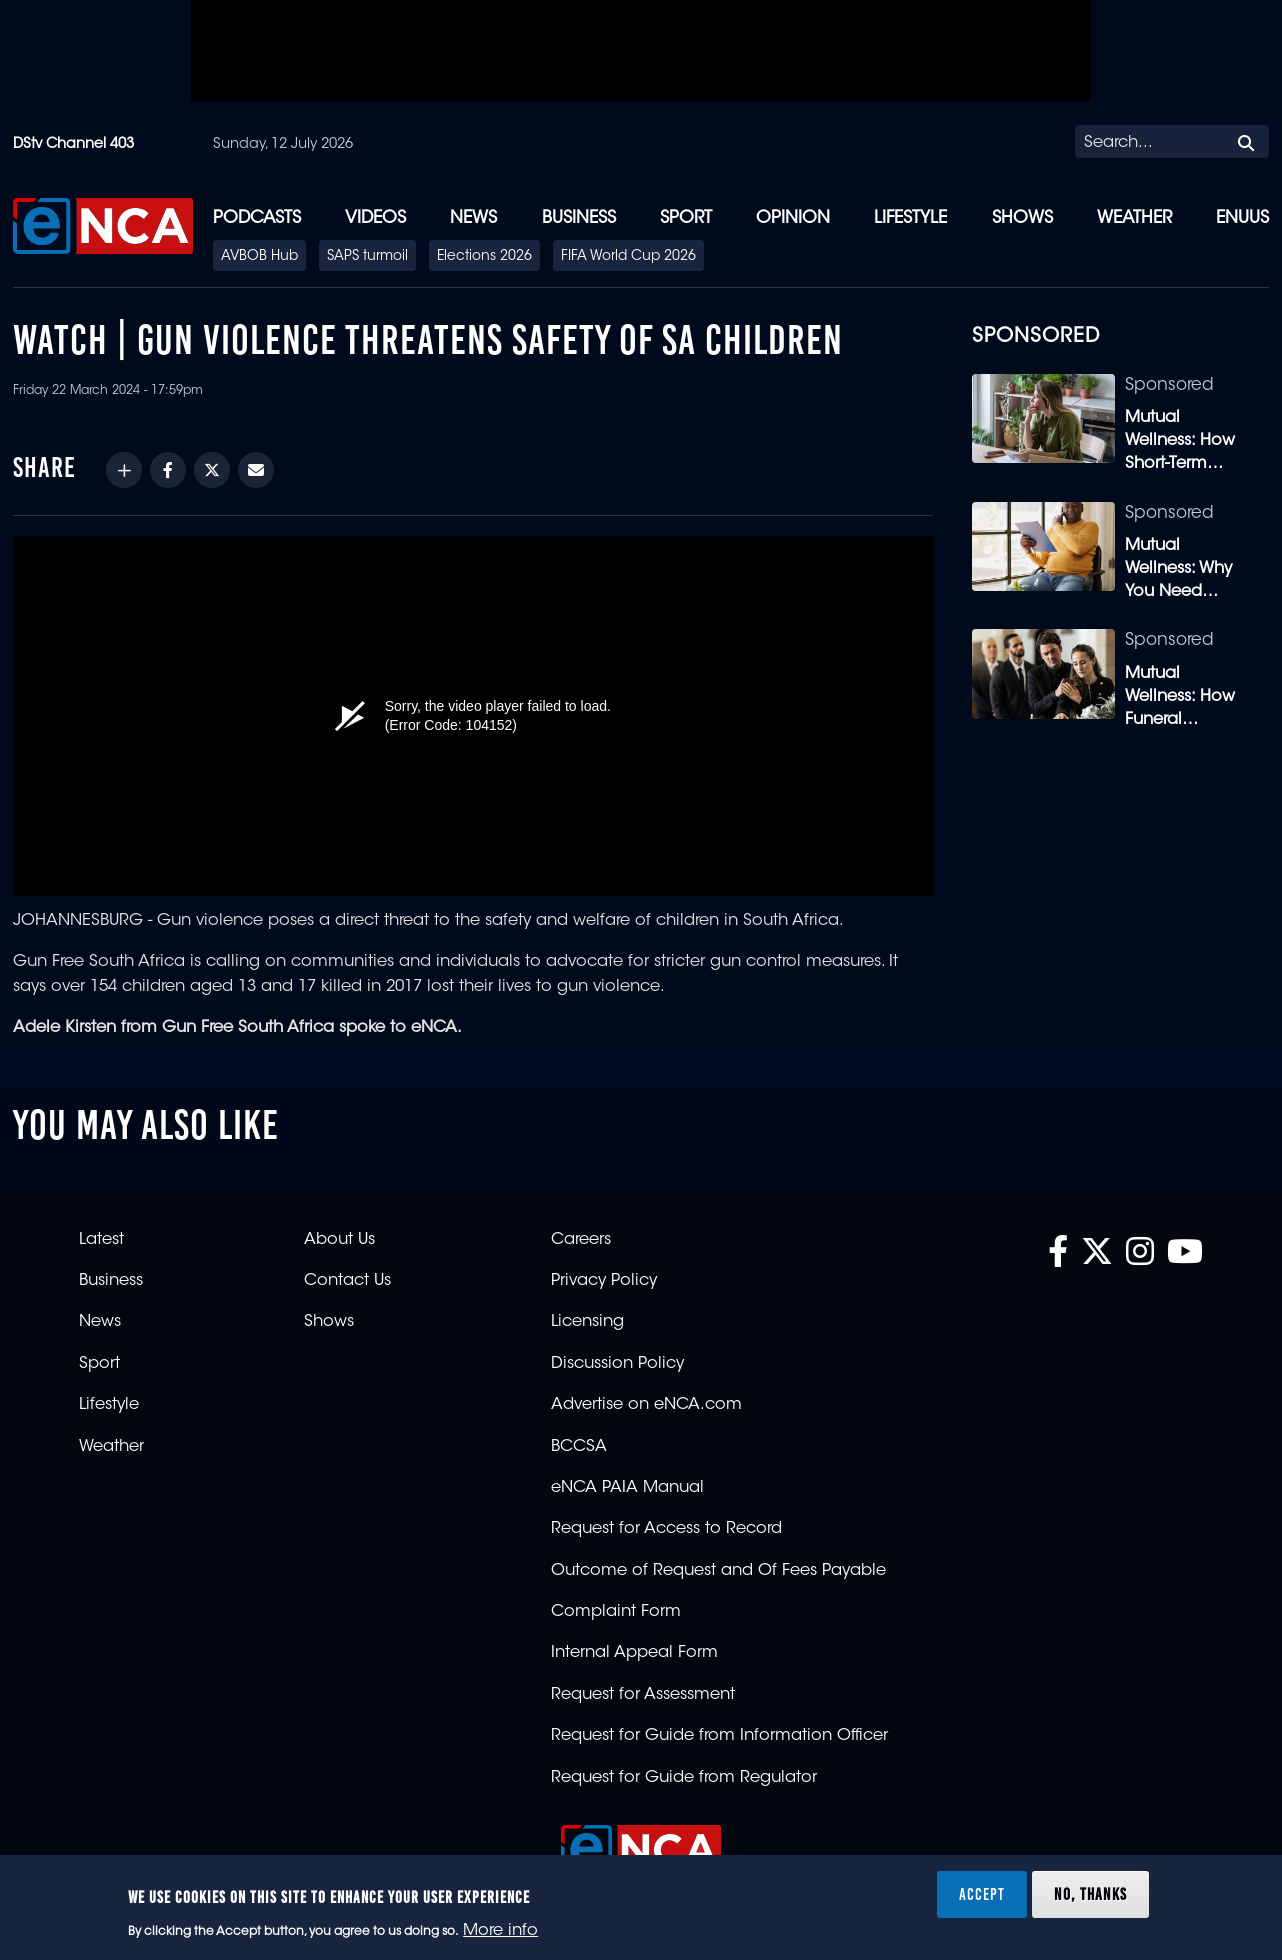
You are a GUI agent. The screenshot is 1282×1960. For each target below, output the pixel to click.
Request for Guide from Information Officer (719, 1736)
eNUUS (1242, 218)
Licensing (587, 1322)
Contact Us (347, 1281)
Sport (686, 218)
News (473, 218)
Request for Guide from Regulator (684, 1778)
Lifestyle (910, 218)
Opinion (793, 218)
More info (500, 1931)
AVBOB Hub (259, 257)
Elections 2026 (484, 257)
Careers (581, 1240)
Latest (101, 1240)
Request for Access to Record (666, 1529)
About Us (339, 1240)
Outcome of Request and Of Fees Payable (718, 1571)
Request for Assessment (643, 1695)
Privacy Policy (604, 1281)
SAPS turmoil (367, 257)
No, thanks (1090, 1894)
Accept (982, 1894)
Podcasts (257, 218)
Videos (375, 218)
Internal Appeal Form (634, 1653)
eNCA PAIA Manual (627, 1488)
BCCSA (579, 1447)
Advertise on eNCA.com (646, 1405)
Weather (1134, 218)
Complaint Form (616, 1612)
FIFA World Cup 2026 (628, 257)
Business (579, 218)
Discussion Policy (617, 1364)
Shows (1022, 218)
